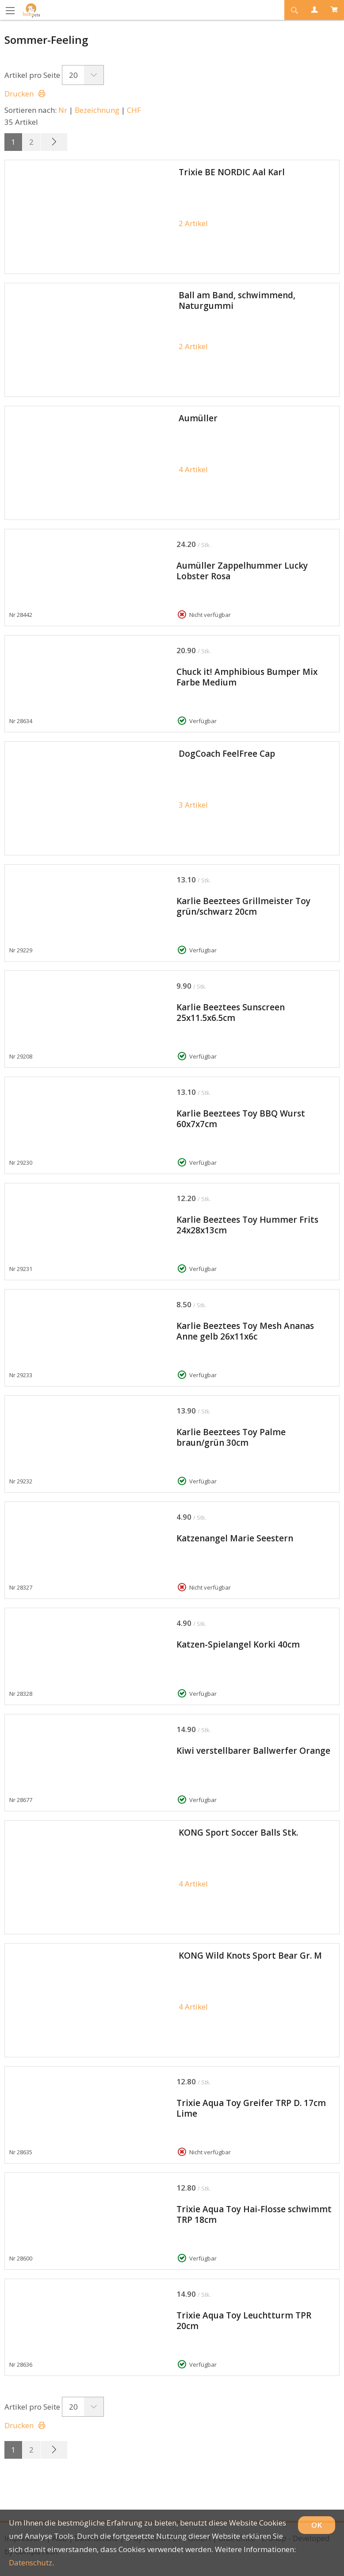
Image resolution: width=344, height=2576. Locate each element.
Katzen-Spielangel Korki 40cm (238, 1644)
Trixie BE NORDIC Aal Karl (232, 172)
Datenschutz (30, 2562)
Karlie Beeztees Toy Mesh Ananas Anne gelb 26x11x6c (245, 1331)
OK (316, 2525)
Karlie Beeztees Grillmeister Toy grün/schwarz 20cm (243, 906)
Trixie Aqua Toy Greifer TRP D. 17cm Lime (251, 2108)
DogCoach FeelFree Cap (227, 753)
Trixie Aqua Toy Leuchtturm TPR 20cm (243, 2321)
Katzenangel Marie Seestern (234, 1538)
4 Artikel (193, 469)
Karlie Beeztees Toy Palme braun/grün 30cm (231, 1437)
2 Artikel (193, 223)
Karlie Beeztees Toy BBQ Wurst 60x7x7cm (240, 1119)
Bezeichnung (97, 110)
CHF (134, 110)
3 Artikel (193, 805)
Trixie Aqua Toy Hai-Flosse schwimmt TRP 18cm (254, 2214)
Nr (62, 110)
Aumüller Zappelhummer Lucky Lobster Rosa (242, 571)
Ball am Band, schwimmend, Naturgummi (237, 300)
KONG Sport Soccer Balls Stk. (238, 1832)
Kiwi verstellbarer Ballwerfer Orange (253, 1750)
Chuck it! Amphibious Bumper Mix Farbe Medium (246, 677)
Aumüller (198, 418)
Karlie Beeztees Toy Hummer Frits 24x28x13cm (247, 1225)
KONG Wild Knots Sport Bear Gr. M (250, 1955)
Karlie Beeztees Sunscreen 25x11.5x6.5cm (230, 1012)
